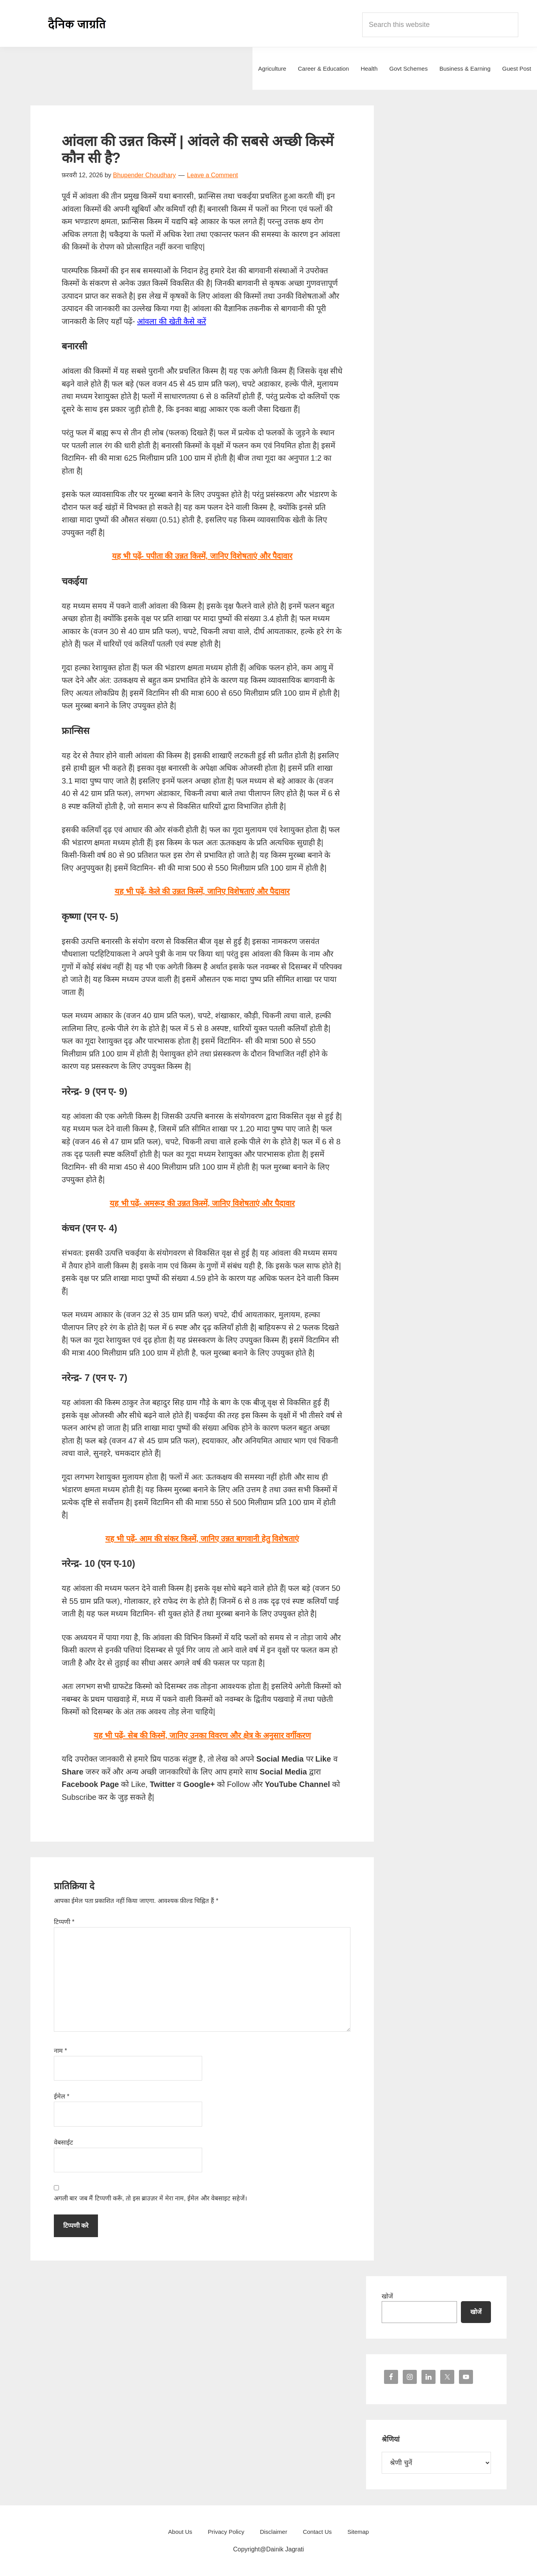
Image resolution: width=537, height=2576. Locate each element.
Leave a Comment (212, 175)
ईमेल (61, 2096)
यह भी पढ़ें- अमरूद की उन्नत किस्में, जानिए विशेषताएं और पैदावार (202, 1203)
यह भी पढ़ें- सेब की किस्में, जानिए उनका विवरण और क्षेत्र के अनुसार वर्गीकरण (202, 1735)
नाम (60, 2050)
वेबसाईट (63, 2142)
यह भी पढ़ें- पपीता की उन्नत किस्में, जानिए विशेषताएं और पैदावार (202, 556)
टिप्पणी (64, 1922)
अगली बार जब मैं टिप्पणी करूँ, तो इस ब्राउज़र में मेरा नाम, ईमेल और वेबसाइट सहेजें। (150, 2198)
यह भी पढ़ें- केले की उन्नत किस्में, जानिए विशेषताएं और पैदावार (202, 891)
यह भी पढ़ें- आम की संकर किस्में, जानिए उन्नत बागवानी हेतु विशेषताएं (202, 1538)
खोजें (387, 2296)
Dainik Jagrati (77, 23)
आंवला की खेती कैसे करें (171, 321)
